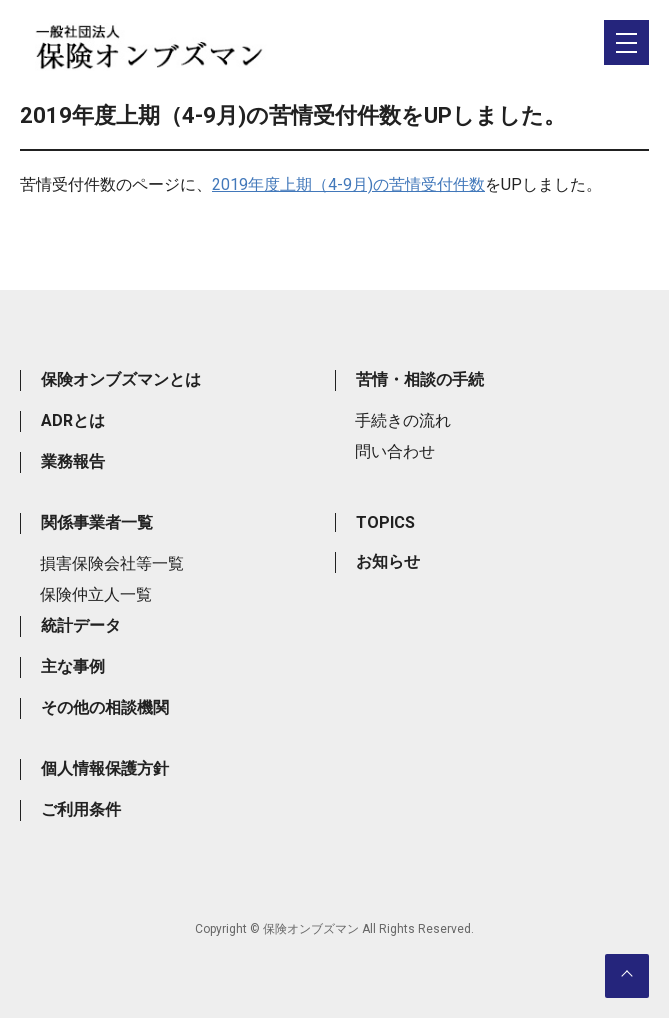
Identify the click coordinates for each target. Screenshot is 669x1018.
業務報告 (73, 461)
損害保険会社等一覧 (112, 563)
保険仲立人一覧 (96, 594)
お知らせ (388, 561)
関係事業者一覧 (97, 522)
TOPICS (385, 522)
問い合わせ (395, 451)
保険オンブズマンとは (121, 379)
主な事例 (73, 666)
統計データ (81, 625)
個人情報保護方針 (105, 768)
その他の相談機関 (105, 707)
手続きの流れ (403, 420)
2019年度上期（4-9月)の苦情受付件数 (348, 184)
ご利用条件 (81, 809)
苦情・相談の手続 (420, 379)
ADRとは (73, 420)
